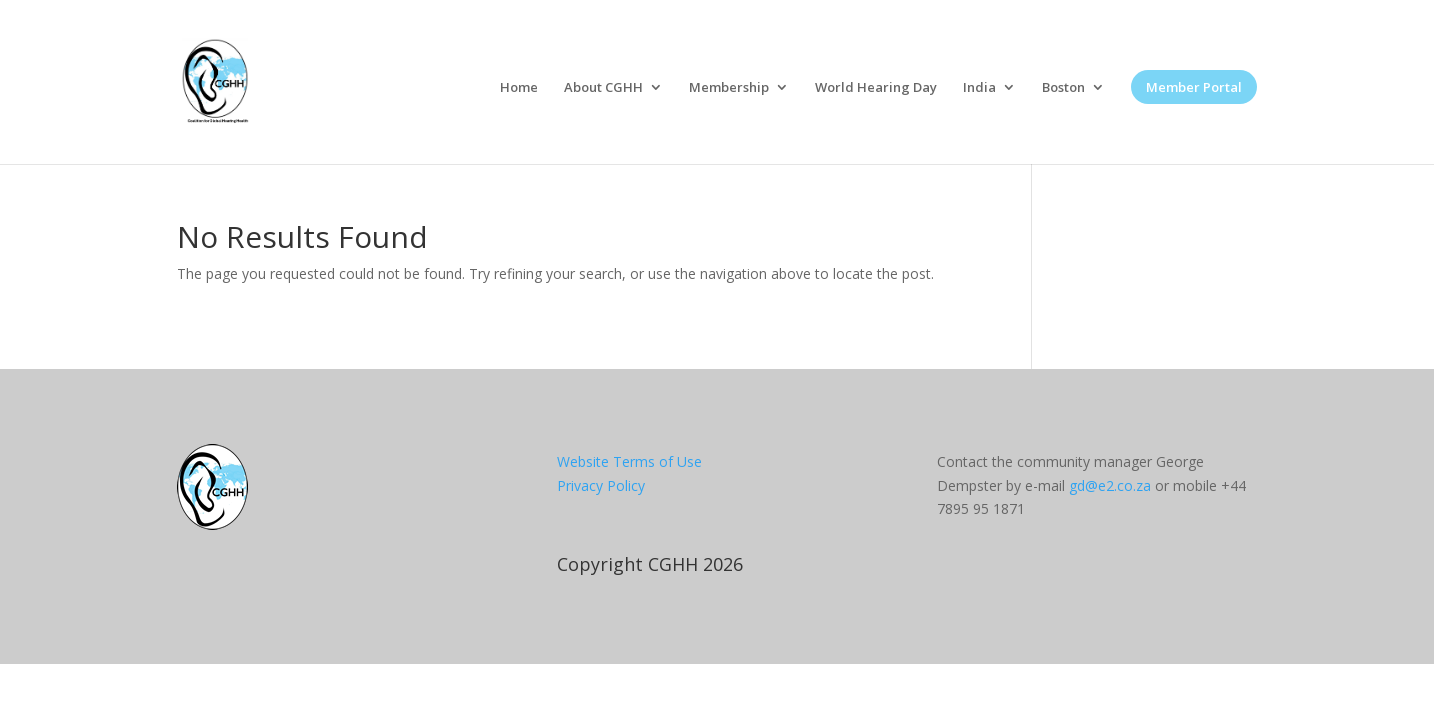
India (979, 88)
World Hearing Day (876, 88)
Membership (729, 88)
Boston (1063, 88)
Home (519, 88)
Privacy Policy (601, 485)
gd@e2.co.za (1110, 485)
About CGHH (603, 88)
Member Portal (1194, 87)
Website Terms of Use (629, 461)
